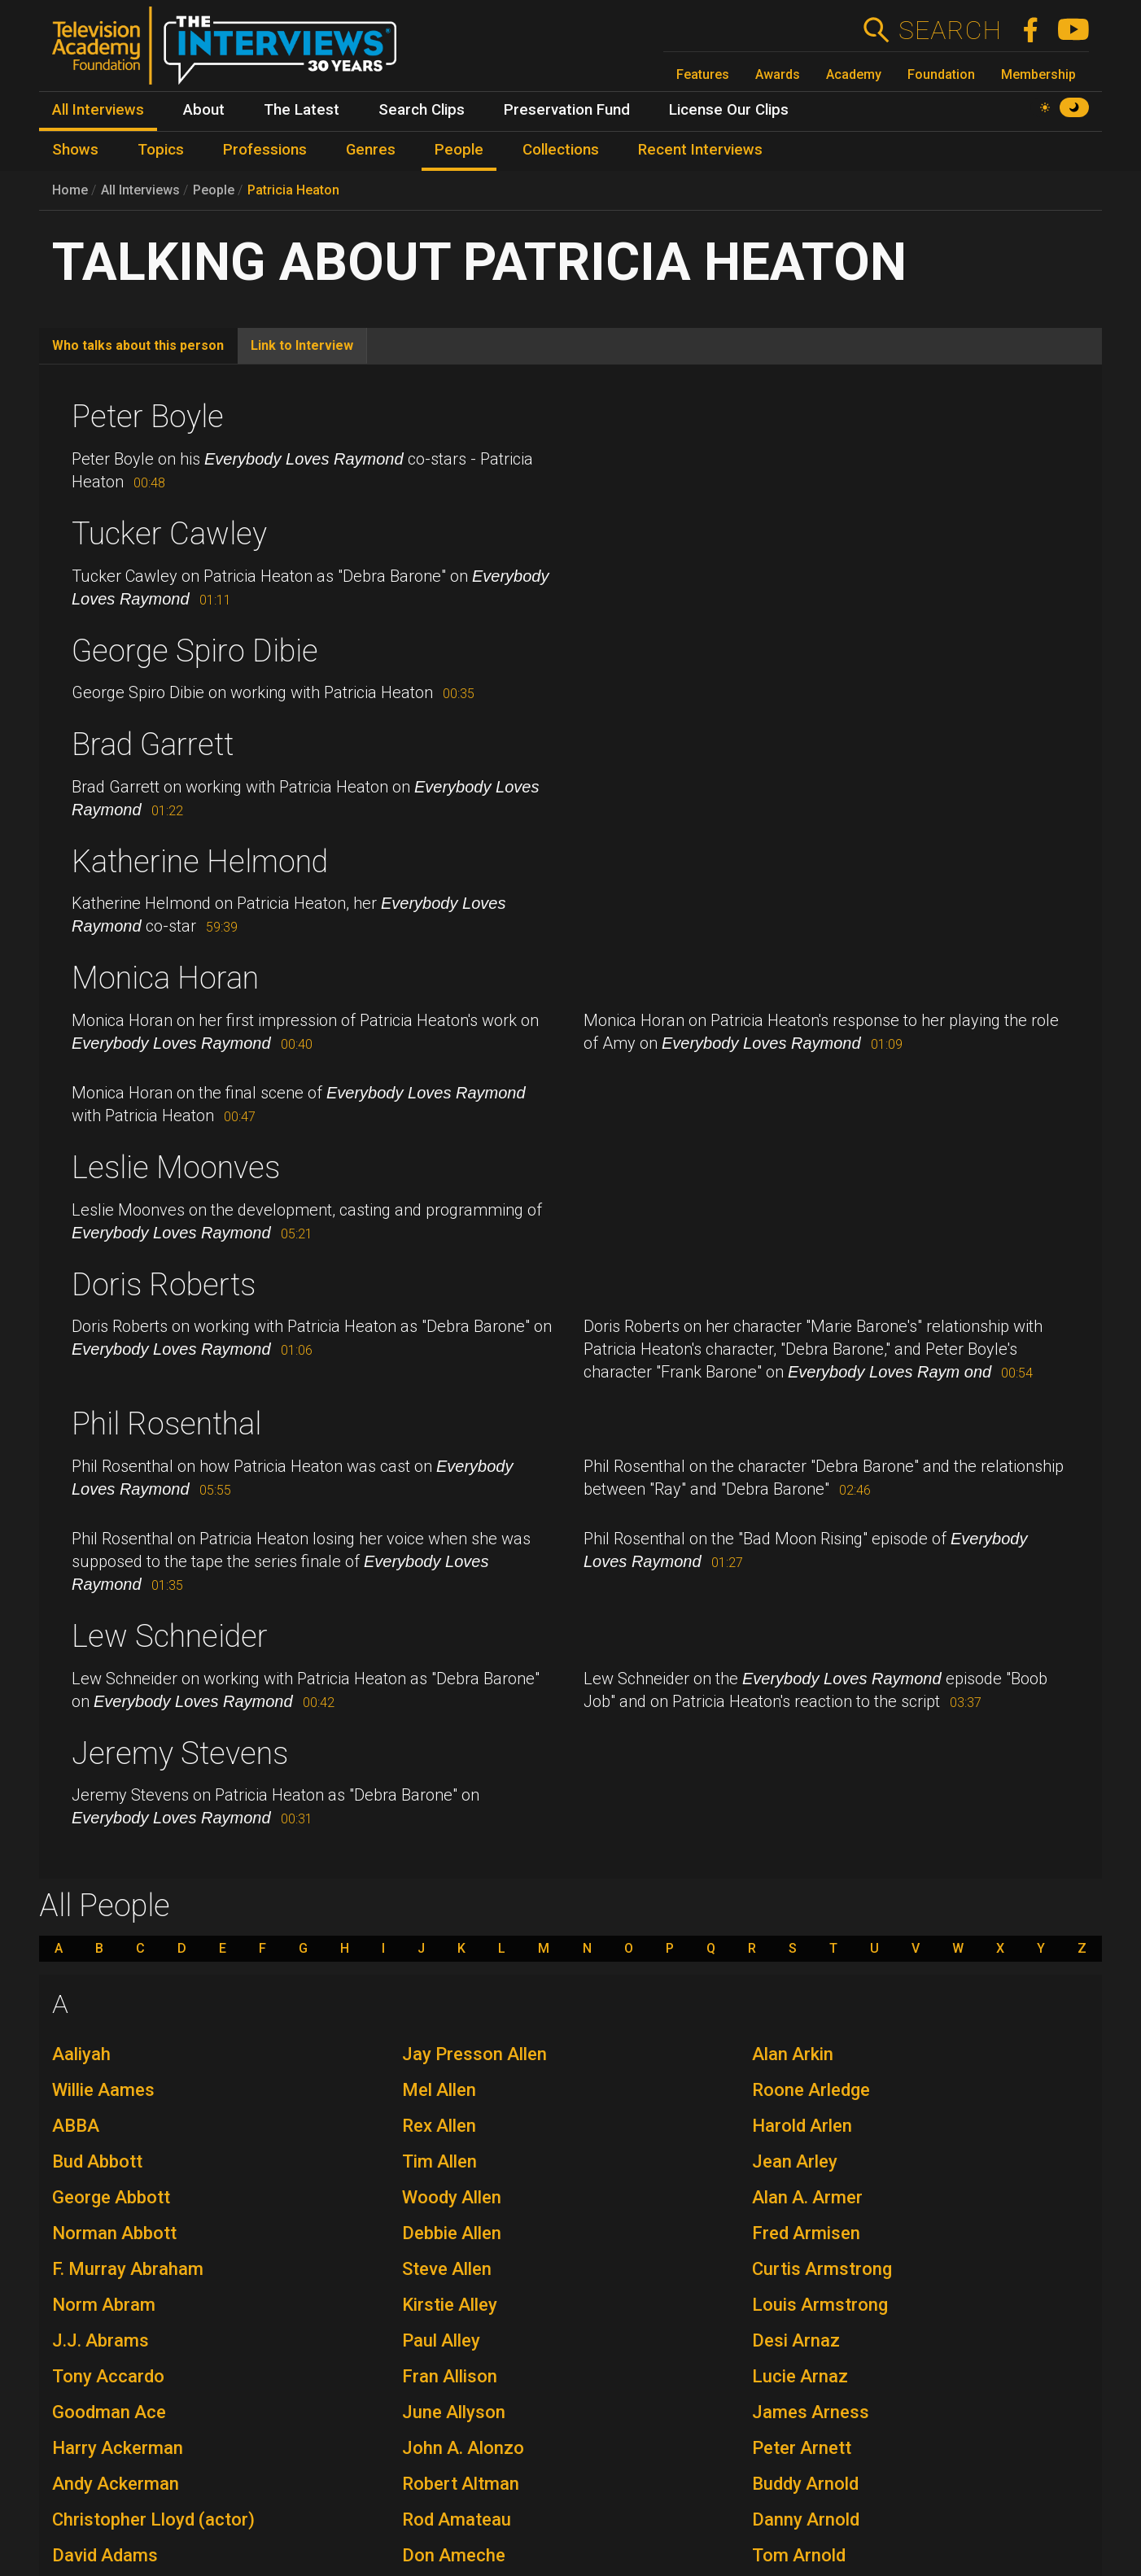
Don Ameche (453, 2555)
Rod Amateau (456, 2519)
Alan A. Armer (807, 2197)
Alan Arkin (792, 2054)
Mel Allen (439, 2090)
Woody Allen (451, 2197)
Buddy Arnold (805, 2483)
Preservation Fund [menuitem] (567, 110)
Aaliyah (81, 2054)
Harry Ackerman (117, 2448)
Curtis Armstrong (822, 2269)
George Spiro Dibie (195, 651)
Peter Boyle (148, 416)
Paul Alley (441, 2340)
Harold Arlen (802, 2125)
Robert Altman (460, 2483)
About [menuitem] (204, 110)
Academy (853, 74)
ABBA (75, 2125)
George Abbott (111, 2197)
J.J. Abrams (100, 2340)
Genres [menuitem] (371, 150)
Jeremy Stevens (180, 1753)
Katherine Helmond (200, 862)
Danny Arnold (805, 2519)
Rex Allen (439, 2125)
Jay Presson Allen (474, 2054)
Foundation (941, 74)
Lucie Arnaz (800, 2376)
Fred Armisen (806, 2233)
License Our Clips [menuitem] (729, 110)
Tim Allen (439, 2161)
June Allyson (453, 2412)
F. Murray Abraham (127, 2269)
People (213, 190)
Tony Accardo (108, 2376)
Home (70, 190)
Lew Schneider (170, 1636)
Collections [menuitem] (560, 150)
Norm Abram (103, 2304)
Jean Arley (794, 2161)
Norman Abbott (114, 2233)
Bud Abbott (97, 2161)
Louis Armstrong (820, 2304)
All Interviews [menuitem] (98, 110)
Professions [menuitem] (265, 150)
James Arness (810, 2412)
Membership (1038, 74)
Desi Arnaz (796, 2340)
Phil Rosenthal (166, 1424)
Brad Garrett (153, 744)
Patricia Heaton (293, 190)
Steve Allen (447, 2269)
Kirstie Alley (449, 2304)
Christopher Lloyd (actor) (153, 2519)
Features (702, 74)
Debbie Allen (451, 2233)
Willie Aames (103, 2090)
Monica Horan (165, 978)
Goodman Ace (109, 2412)
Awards (777, 74)
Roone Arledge (811, 2090)
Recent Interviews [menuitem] (700, 150)
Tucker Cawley (169, 534)
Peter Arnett (801, 2448)
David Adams (105, 2555)
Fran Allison (449, 2376)
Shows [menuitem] (75, 150)
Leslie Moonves (176, 1167)
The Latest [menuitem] (301, 110)
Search (949, 30)
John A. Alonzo (463, 2448)
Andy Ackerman (115, 2483)
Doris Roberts (164, 1285)
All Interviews (140, 190)
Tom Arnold (799, 2555)
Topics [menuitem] (161, 150)
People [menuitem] (459, 150)
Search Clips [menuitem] (421, 110)
